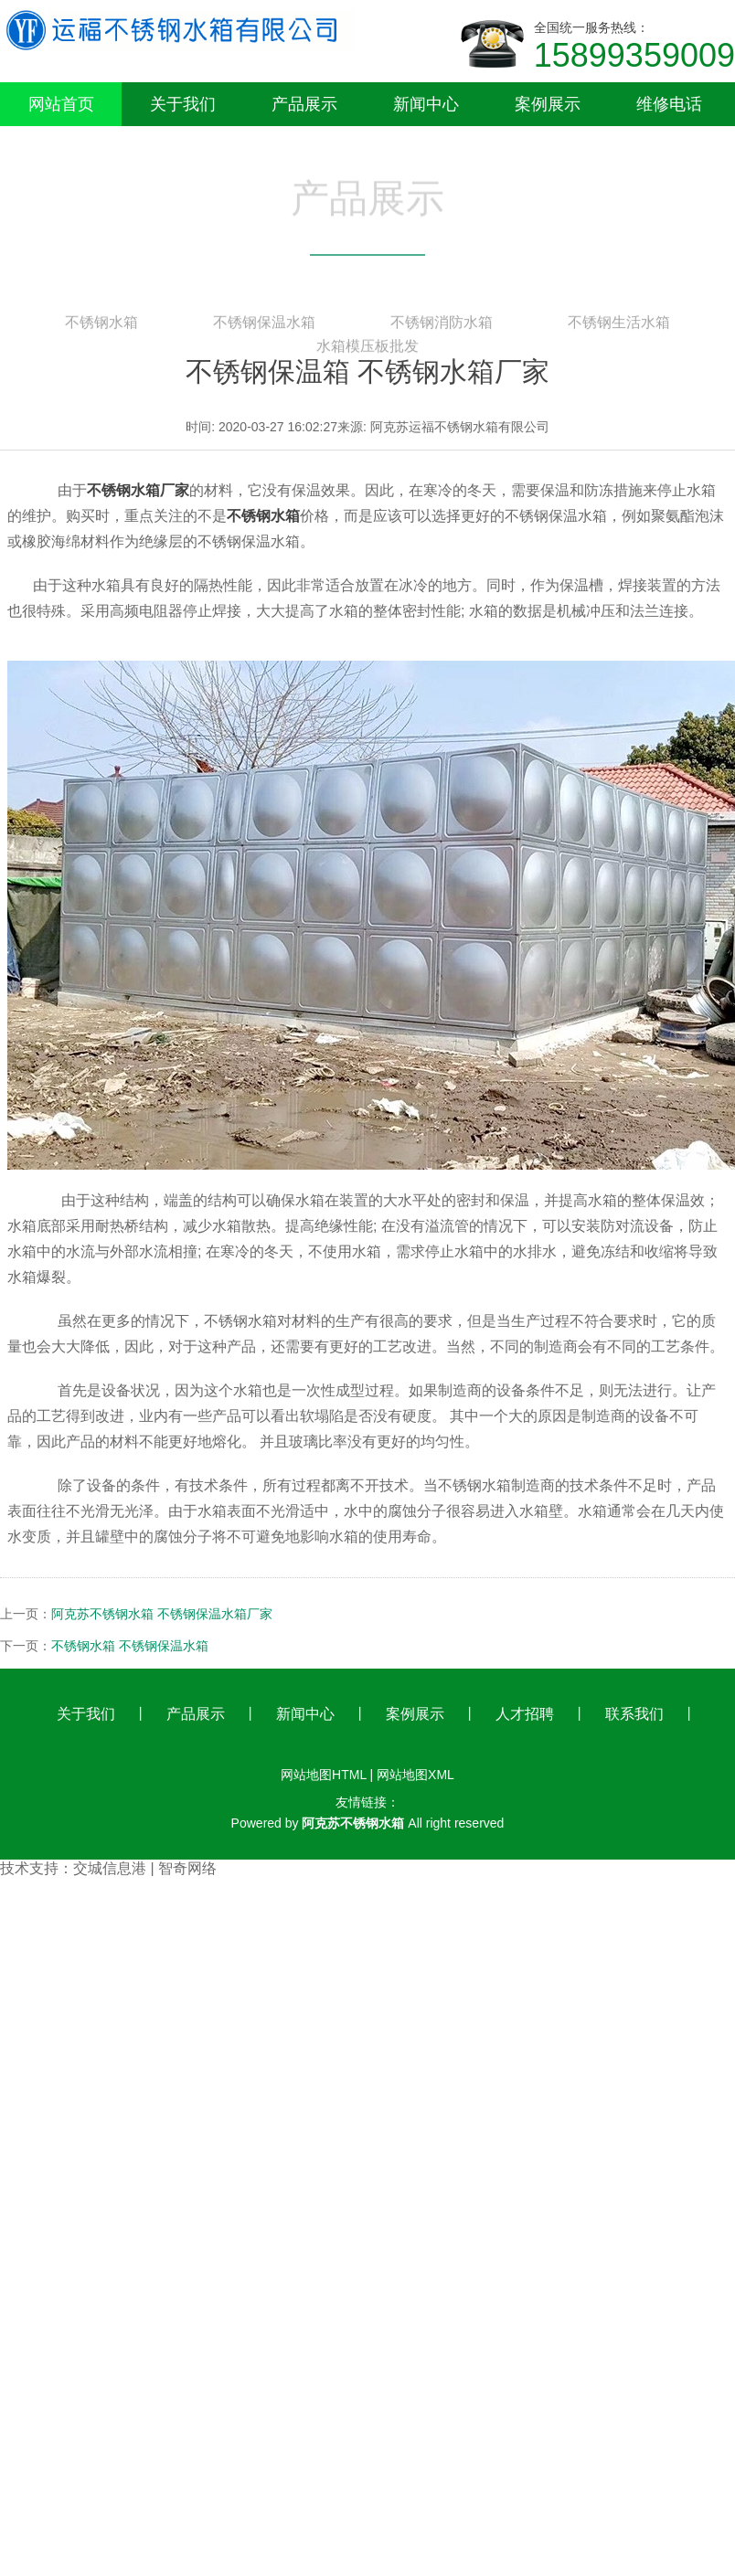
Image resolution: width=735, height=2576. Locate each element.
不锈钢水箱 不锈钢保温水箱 (129, 1645)
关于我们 (86, 1714)
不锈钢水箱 (101, 326)
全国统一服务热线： (634, 47)
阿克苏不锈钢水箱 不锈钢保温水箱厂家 (161, 1613)
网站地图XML (415, 1774)
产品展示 (195, 1714)
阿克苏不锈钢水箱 (353, 1823)
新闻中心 (305, 1714)
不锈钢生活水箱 (619, 326)
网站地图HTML (324, 1774)
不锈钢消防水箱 (441, 326)
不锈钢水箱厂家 (138, 490)
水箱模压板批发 (367, 350)
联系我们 (634, 1714)
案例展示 (415, 1714)
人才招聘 (524, 1714)
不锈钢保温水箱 (264, 326)
